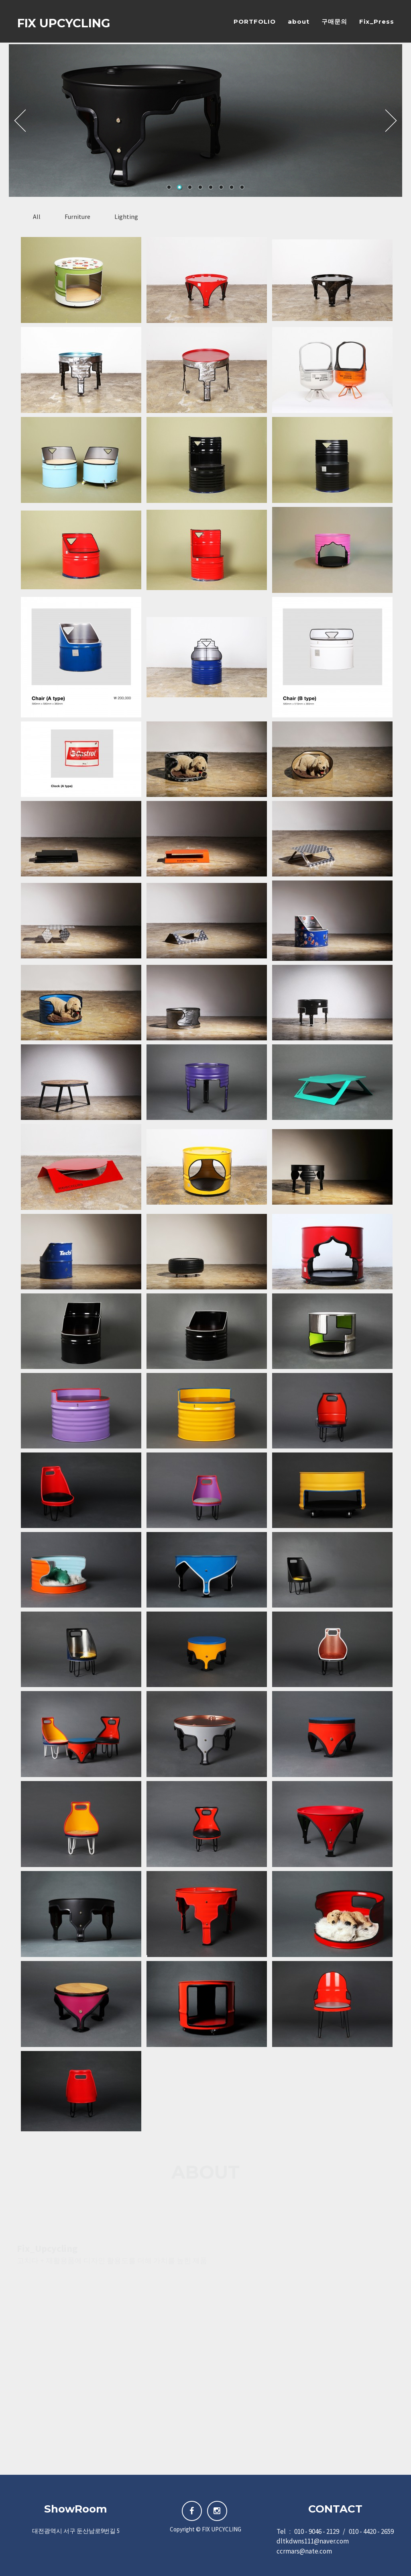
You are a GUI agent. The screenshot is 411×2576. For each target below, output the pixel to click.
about (298, 22)
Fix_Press (376, 22)
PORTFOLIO (255, 22)
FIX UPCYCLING (64, 23)
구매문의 (334, 22)
